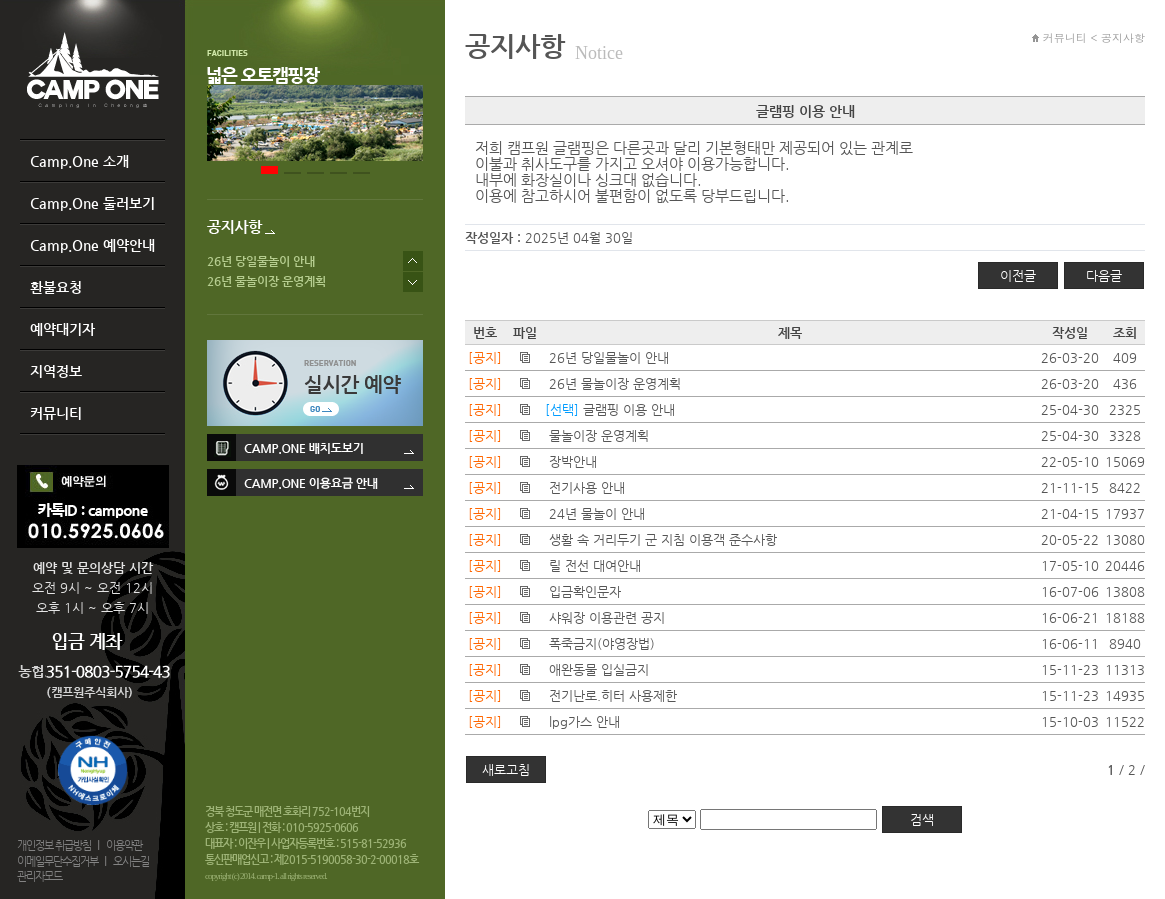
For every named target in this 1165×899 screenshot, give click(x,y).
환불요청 (56, 287)
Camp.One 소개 (79, 161)
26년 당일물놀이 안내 (261, 261)
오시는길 (131, 861)
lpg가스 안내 (584, 721)
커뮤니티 (56, 413)
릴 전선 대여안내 (595, 565)
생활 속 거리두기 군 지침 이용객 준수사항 (663, 539)
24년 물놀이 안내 (597, 513)
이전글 (1018, 275)
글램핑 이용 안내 (629, 409)
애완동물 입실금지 (599, 669)
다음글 (1104, 275)
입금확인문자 (585, 591)
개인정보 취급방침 (54, 845)
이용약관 (124, 845)
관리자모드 (39, 876)
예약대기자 (62, 329)
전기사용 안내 (587, 487)
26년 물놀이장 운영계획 (266, 281)
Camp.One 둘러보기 (92, 203)
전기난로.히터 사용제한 (613, 695)
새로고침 (506, 769)
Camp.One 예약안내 (92, 245)
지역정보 (56, 371)
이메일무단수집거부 (57, 861)
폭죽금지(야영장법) (602, 643)
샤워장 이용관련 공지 (607, 617)
